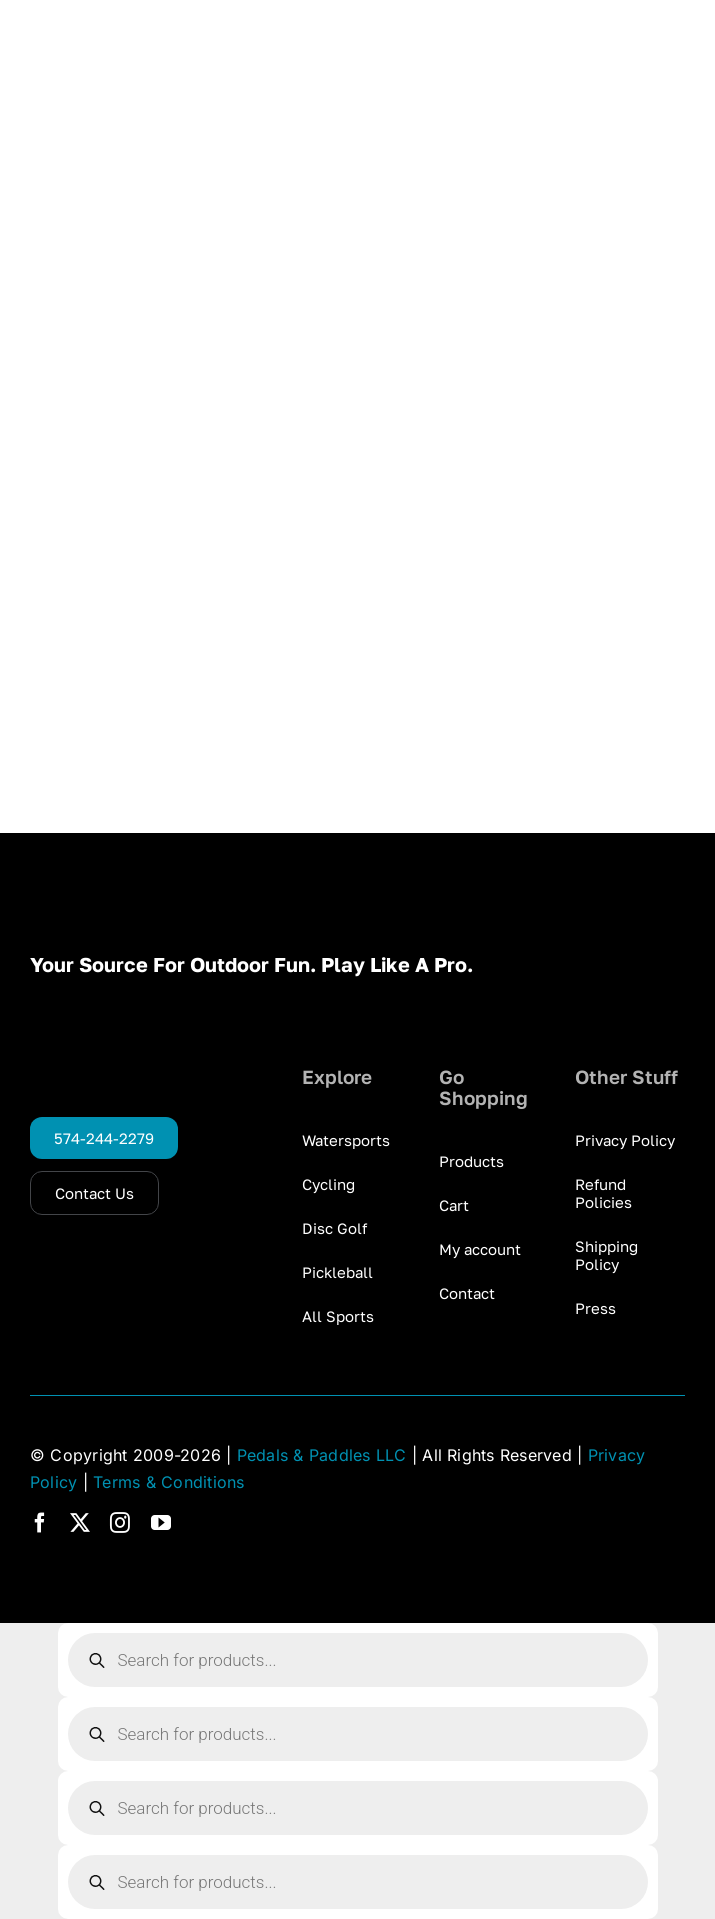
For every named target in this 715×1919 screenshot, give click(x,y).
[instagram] (120, 1523)
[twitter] (80, 1523)
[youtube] (161, 1523)
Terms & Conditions (168, 1482)
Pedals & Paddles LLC (322, 1455)
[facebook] (40, 1523)
